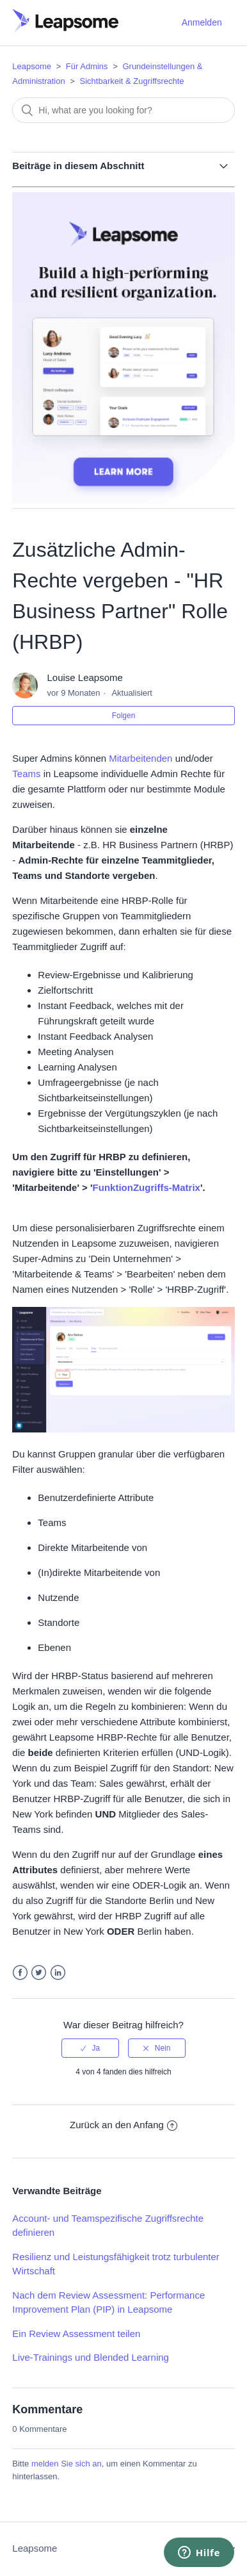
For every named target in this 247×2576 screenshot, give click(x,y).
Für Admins (87, 66)
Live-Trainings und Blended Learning (90, 2357)
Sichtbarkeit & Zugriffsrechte (132, 81)
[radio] (90, 2048)
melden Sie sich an (66, 2463)
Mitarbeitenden (140, 758)
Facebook (20, 1973)
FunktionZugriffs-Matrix (146, 1187)
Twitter (39, 1973)
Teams (26, 773)
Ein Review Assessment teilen (76, 2333)
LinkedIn (58, 1973)
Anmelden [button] (202, 22)
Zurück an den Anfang (123, 2124)
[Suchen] (123, 110)
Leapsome (31, 66)
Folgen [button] (124, 715)
